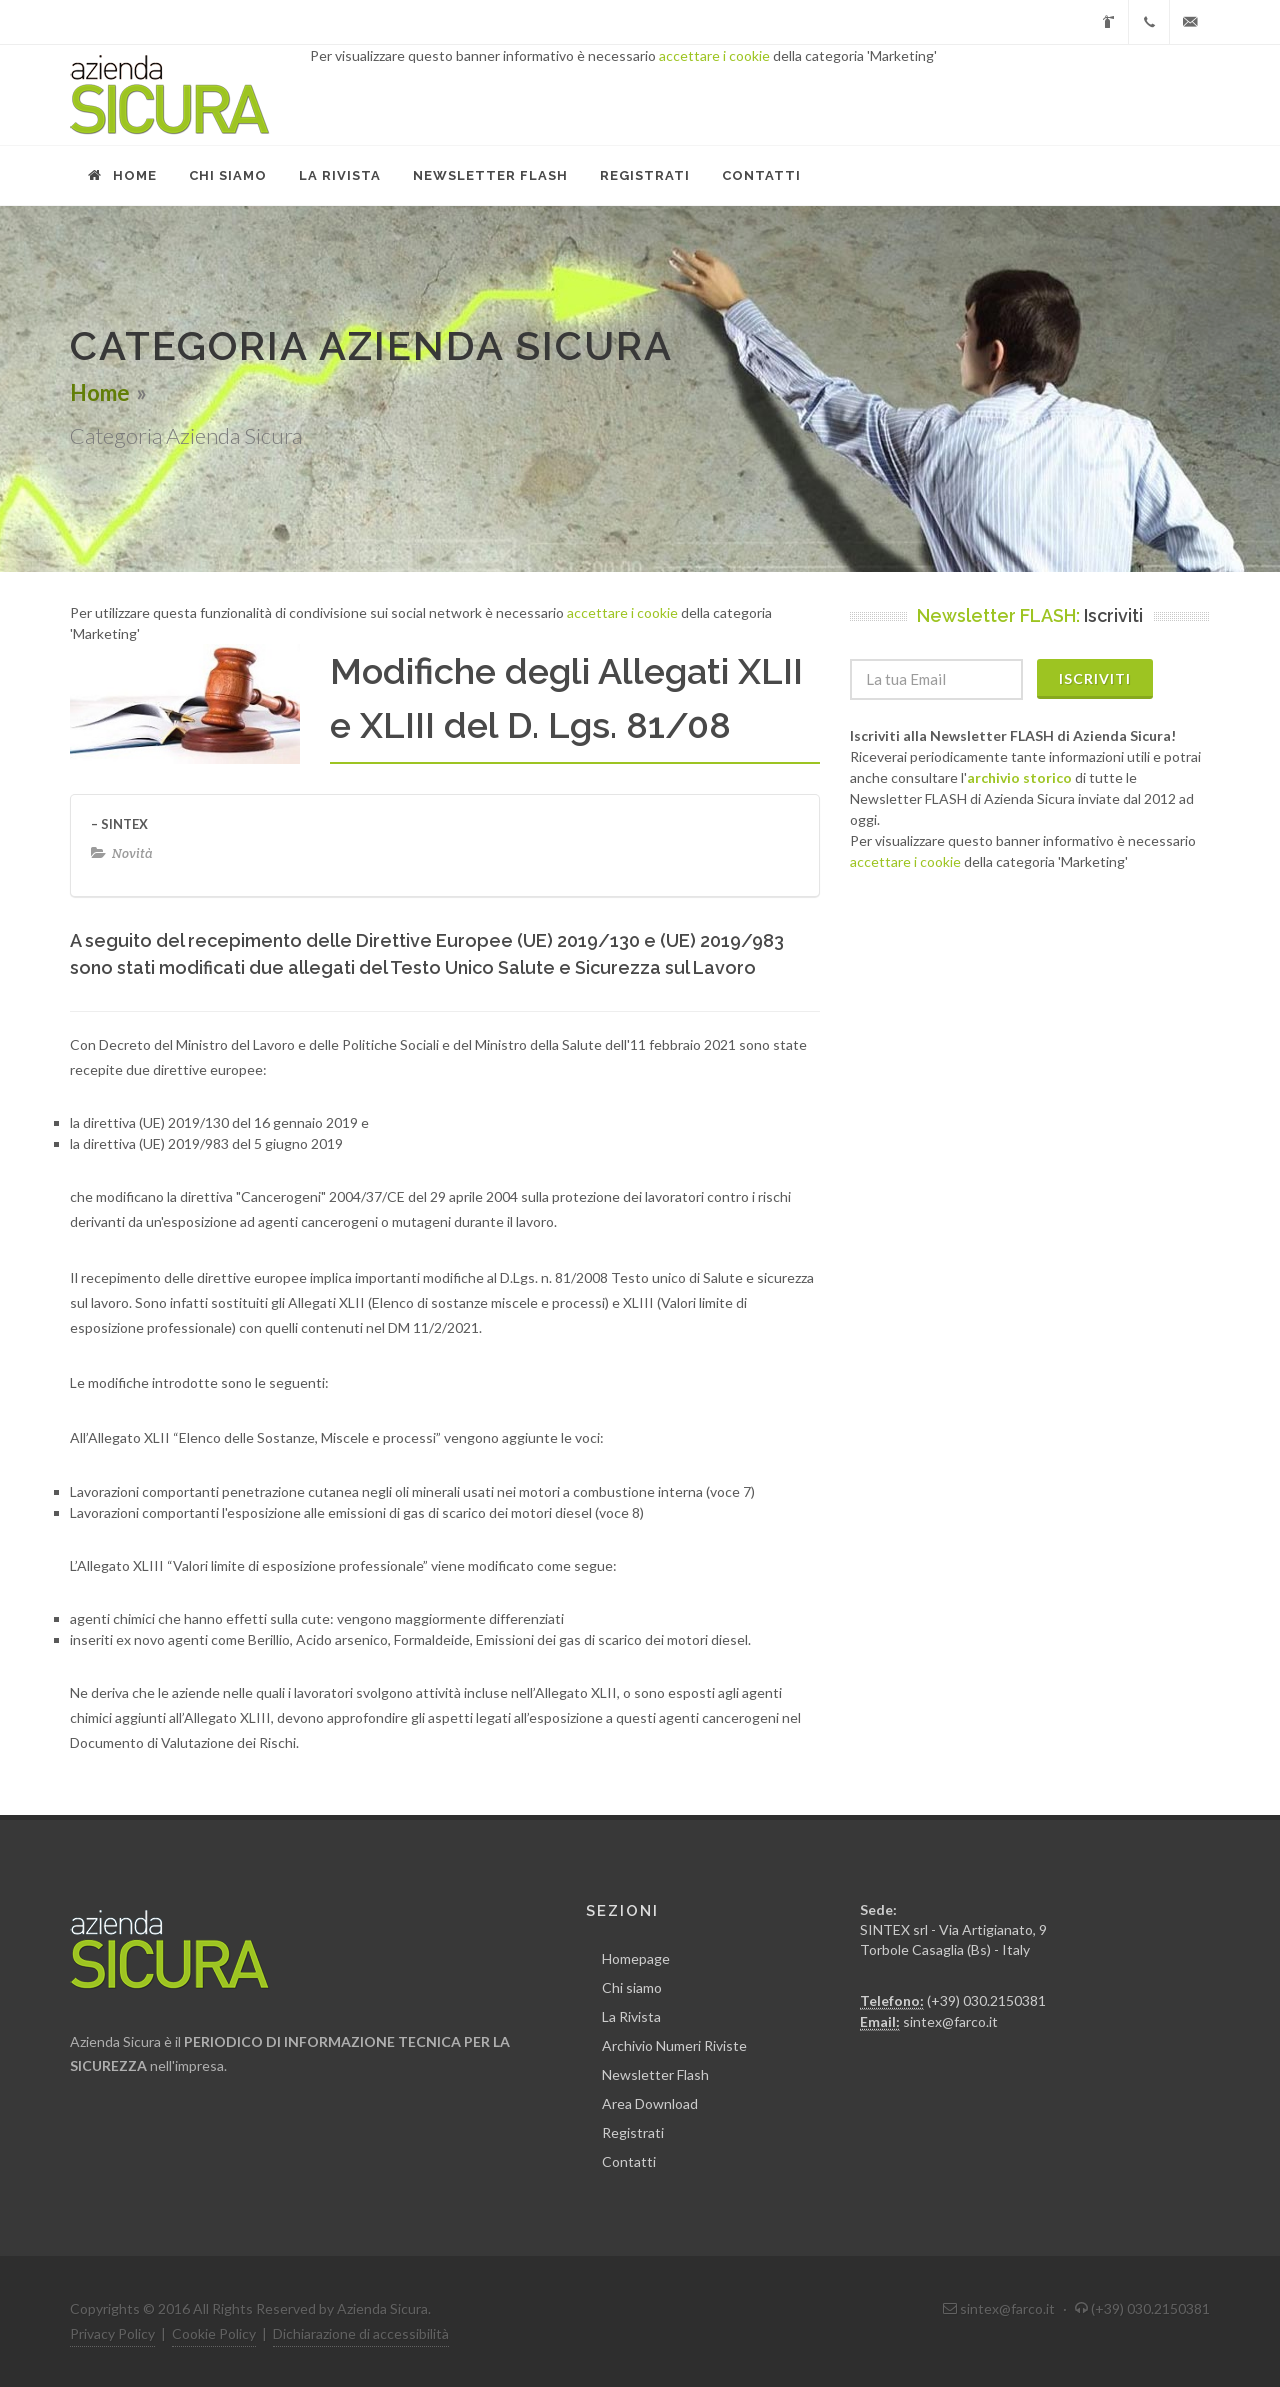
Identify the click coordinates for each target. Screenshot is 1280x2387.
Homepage (636, 1958)
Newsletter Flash (655, 2074)
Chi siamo (632, 1987)
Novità (132, 853)
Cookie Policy (214, 2333)
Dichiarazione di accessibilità (361, 2333)
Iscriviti (1095, 678)
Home (100, 392)
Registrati (633, 2132)
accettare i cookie (714, 55)
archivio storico (1019, 777)
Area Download (650, 2103)
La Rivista (631, 2016)
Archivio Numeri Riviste (674, 2045)
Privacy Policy (112, 2333)
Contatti (629, 2161)
